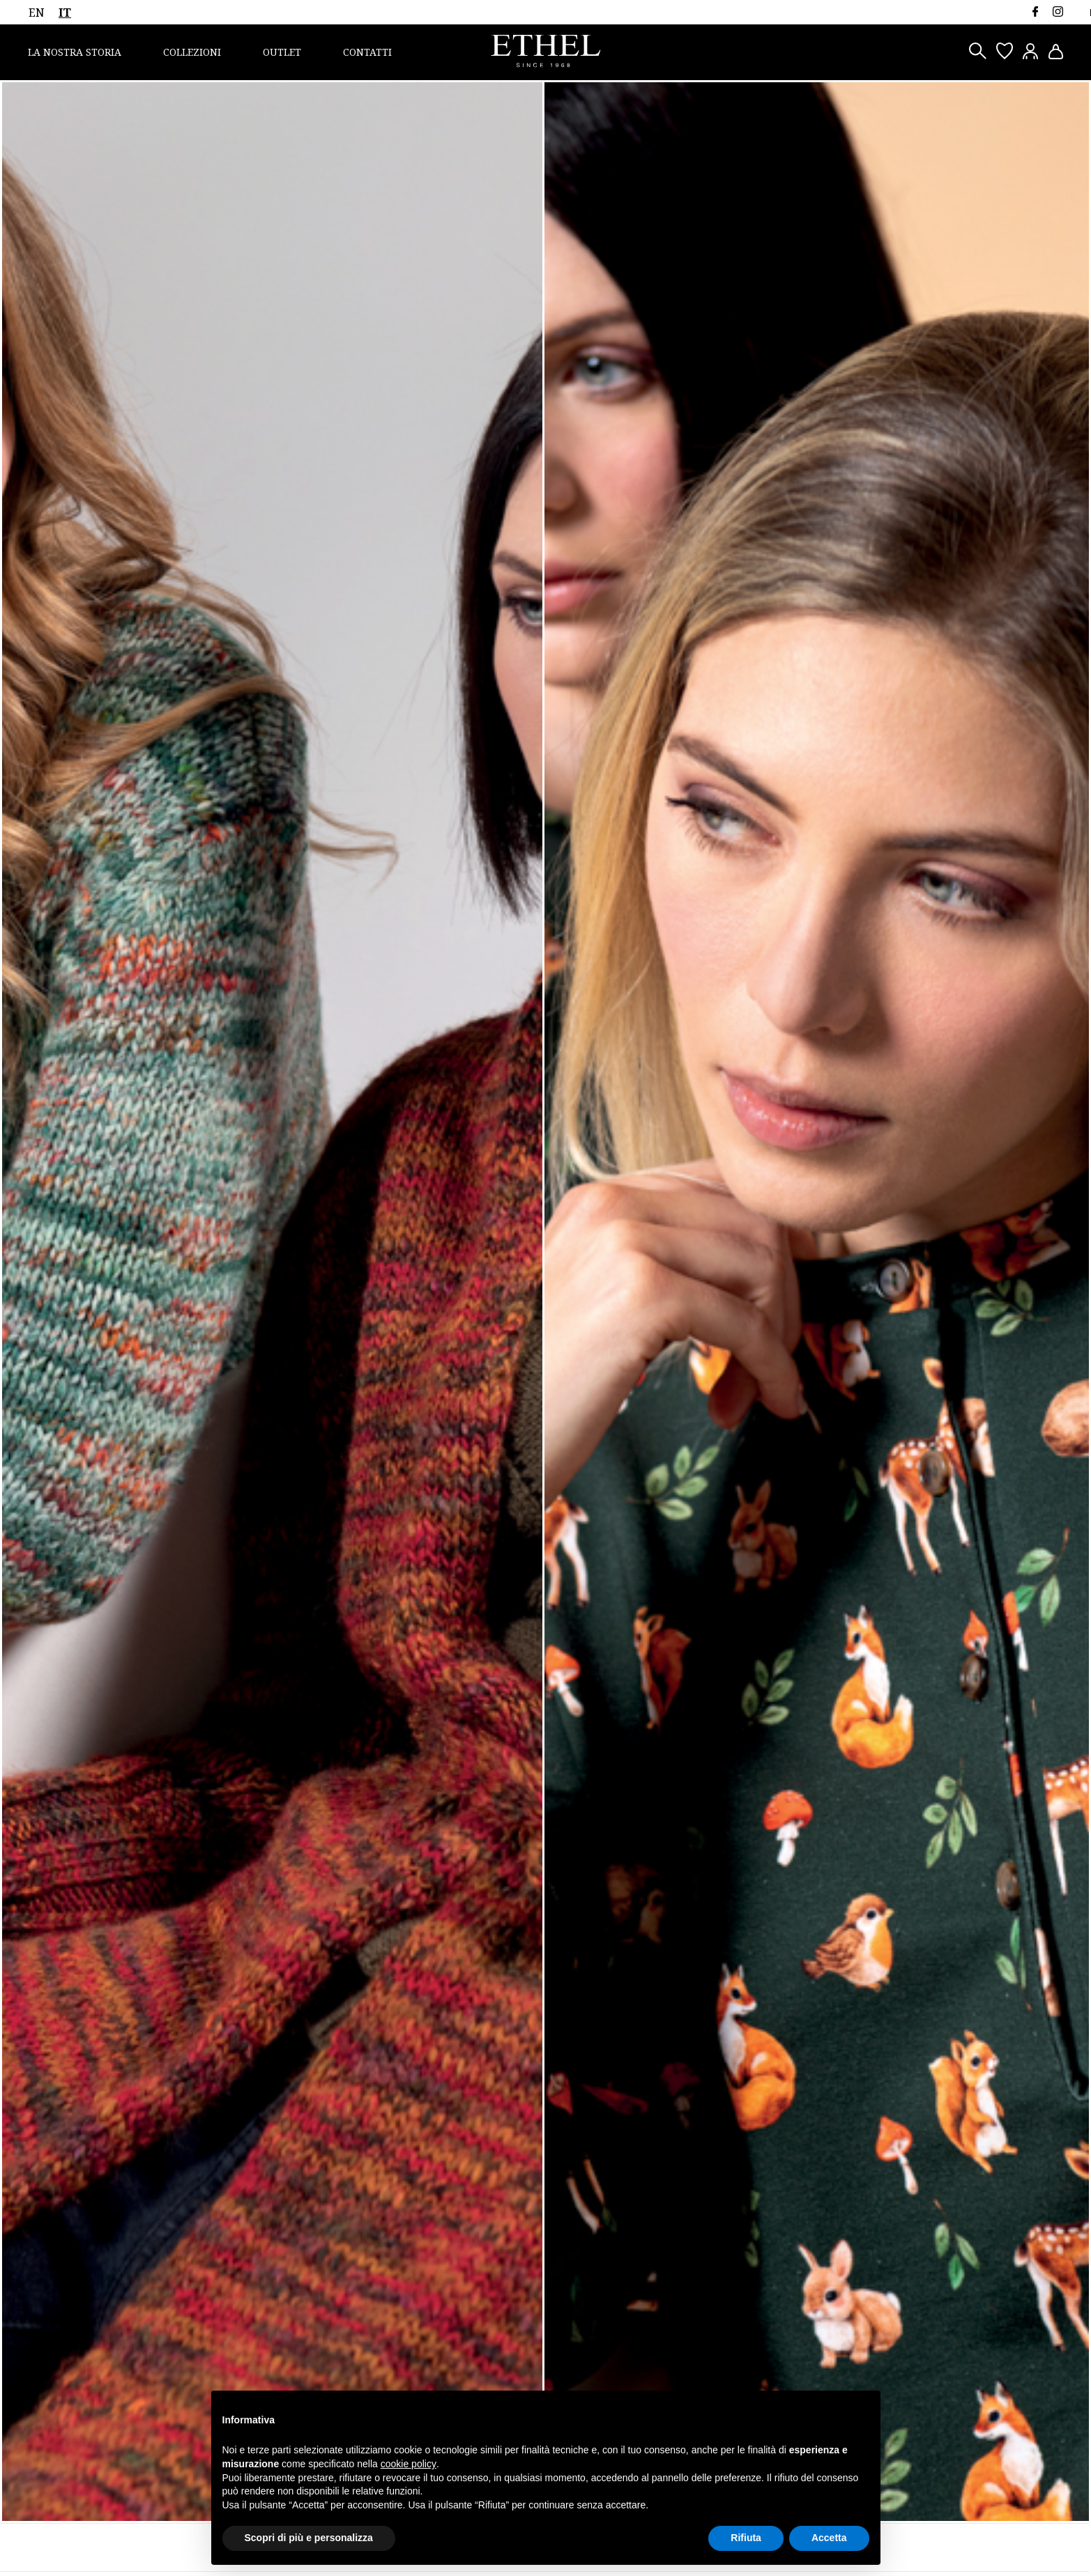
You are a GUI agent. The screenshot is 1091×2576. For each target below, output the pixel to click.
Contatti (367, 52)
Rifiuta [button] (746, 2537)
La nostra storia (74, 52)
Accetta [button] (829, 2537)
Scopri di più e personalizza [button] (309, 2537)
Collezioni (192, 52)
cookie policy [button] (408, 2463)
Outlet (282, 52)
